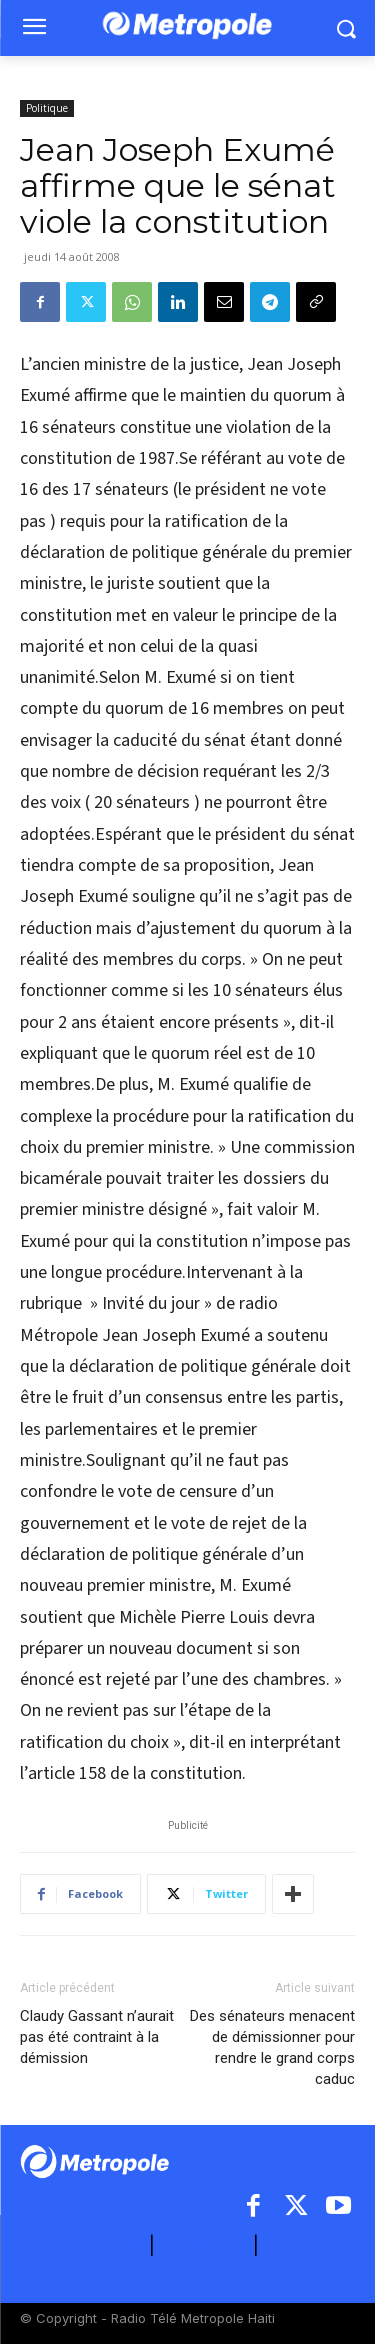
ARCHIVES (309, 2245)
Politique (47, 108)
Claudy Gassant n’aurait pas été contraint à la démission (97, 2037)
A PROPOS (100, 2245)
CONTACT (204, 2245)
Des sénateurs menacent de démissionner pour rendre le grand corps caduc (272, 2047)
